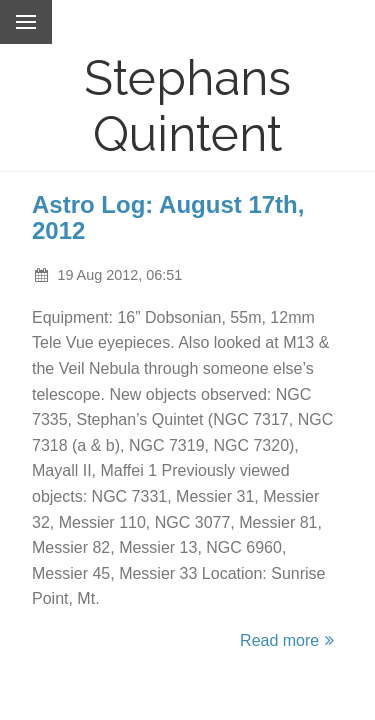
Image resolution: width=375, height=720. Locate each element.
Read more (290, 640)
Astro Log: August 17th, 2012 (168, 217)
